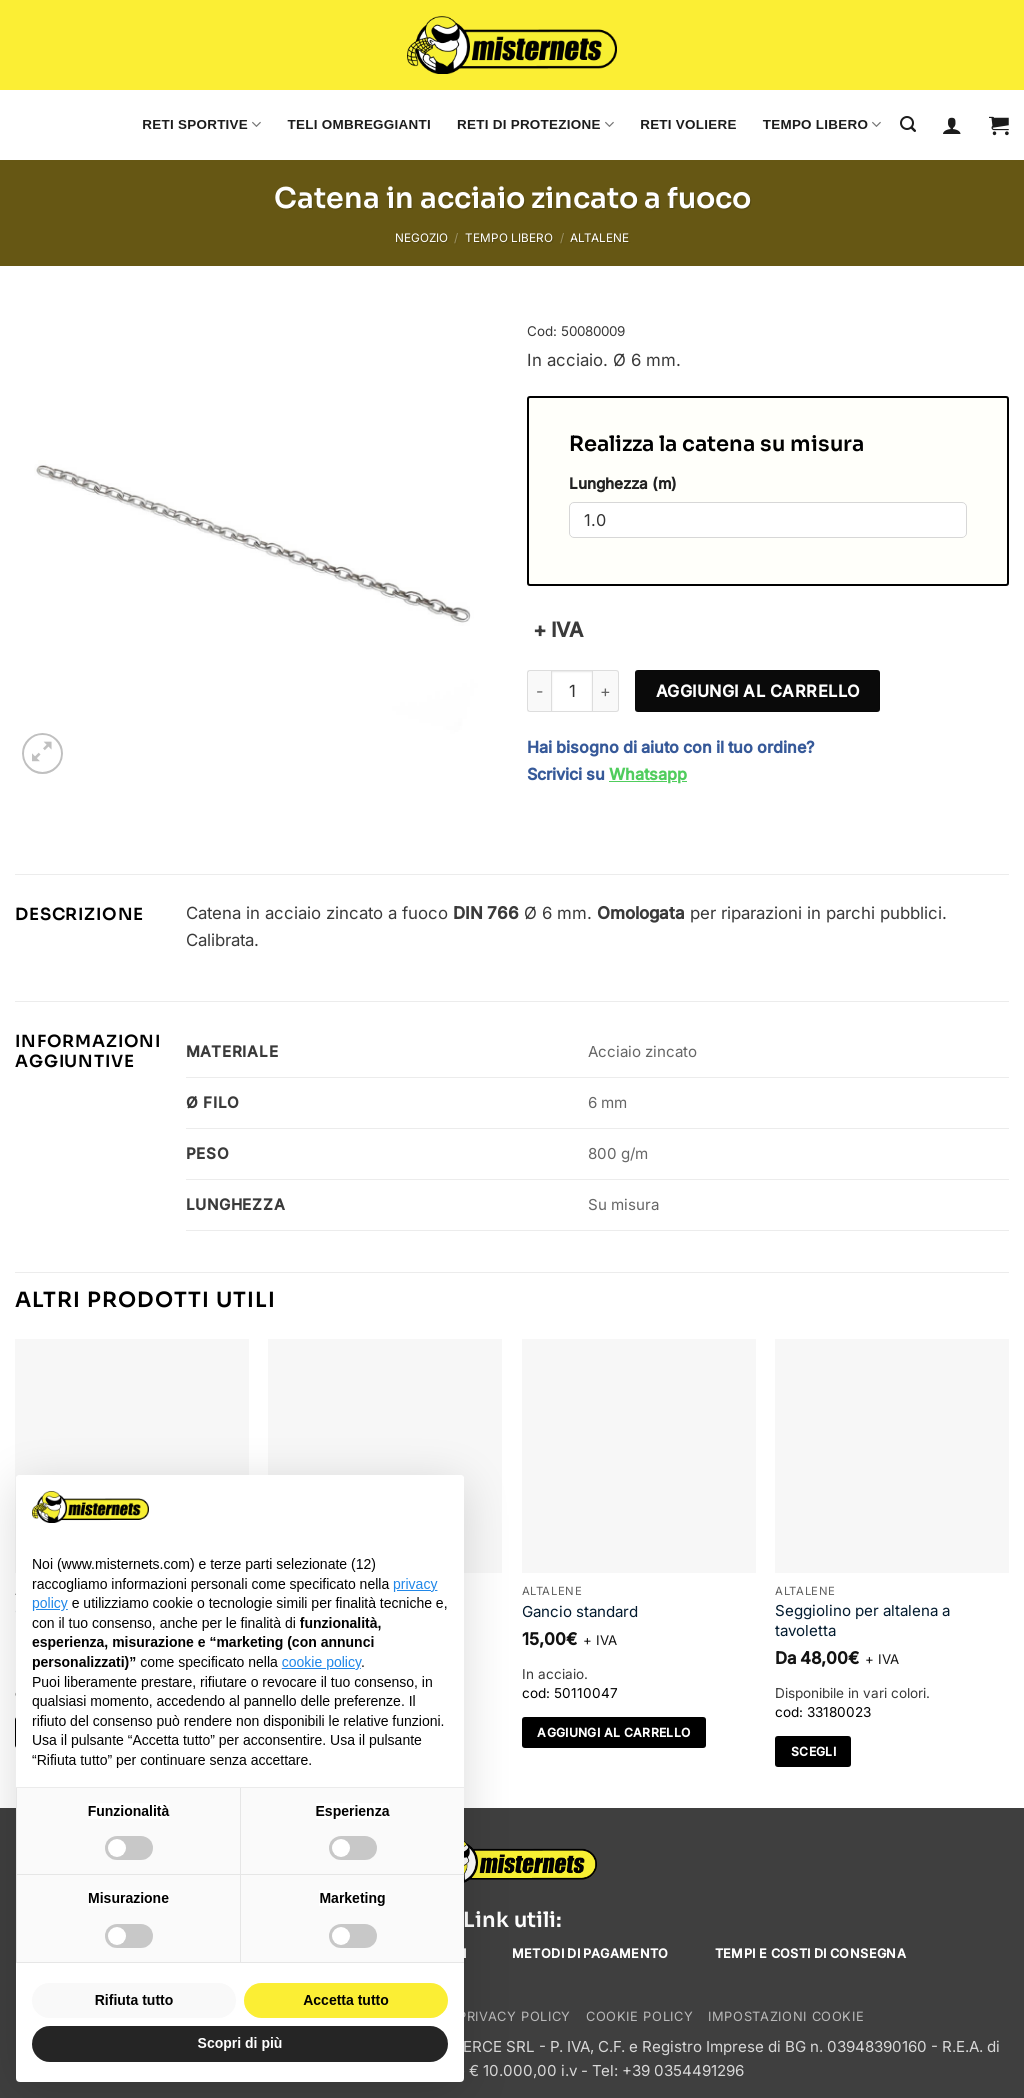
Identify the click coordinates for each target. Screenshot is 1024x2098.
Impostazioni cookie (786, 2016)
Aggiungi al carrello (758, 691)
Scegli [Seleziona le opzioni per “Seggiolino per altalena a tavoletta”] (813, 1751)
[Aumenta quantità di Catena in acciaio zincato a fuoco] (606, 691)
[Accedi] (952, 125)
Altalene (599, 238)
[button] (999, 125)
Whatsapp (648, 774)
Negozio (421, 238)
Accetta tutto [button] (346, 2000)
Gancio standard (580, 1611)
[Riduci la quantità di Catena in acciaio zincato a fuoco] (539, 691)
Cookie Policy (639, 2016)
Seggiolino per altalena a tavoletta (862, 1620)
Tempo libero (822, 124)
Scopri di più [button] (240, 2043)
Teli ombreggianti (359, 124)
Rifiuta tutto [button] (134, 2000)
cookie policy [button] (321, 1662)
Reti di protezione (535, 124)
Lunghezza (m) (623, 483)
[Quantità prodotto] (572, 691)
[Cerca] (908, 124)
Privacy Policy (514, 2016)
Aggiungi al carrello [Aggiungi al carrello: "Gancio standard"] (613, 1732)
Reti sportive (201, 124)
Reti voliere (688, 124)
